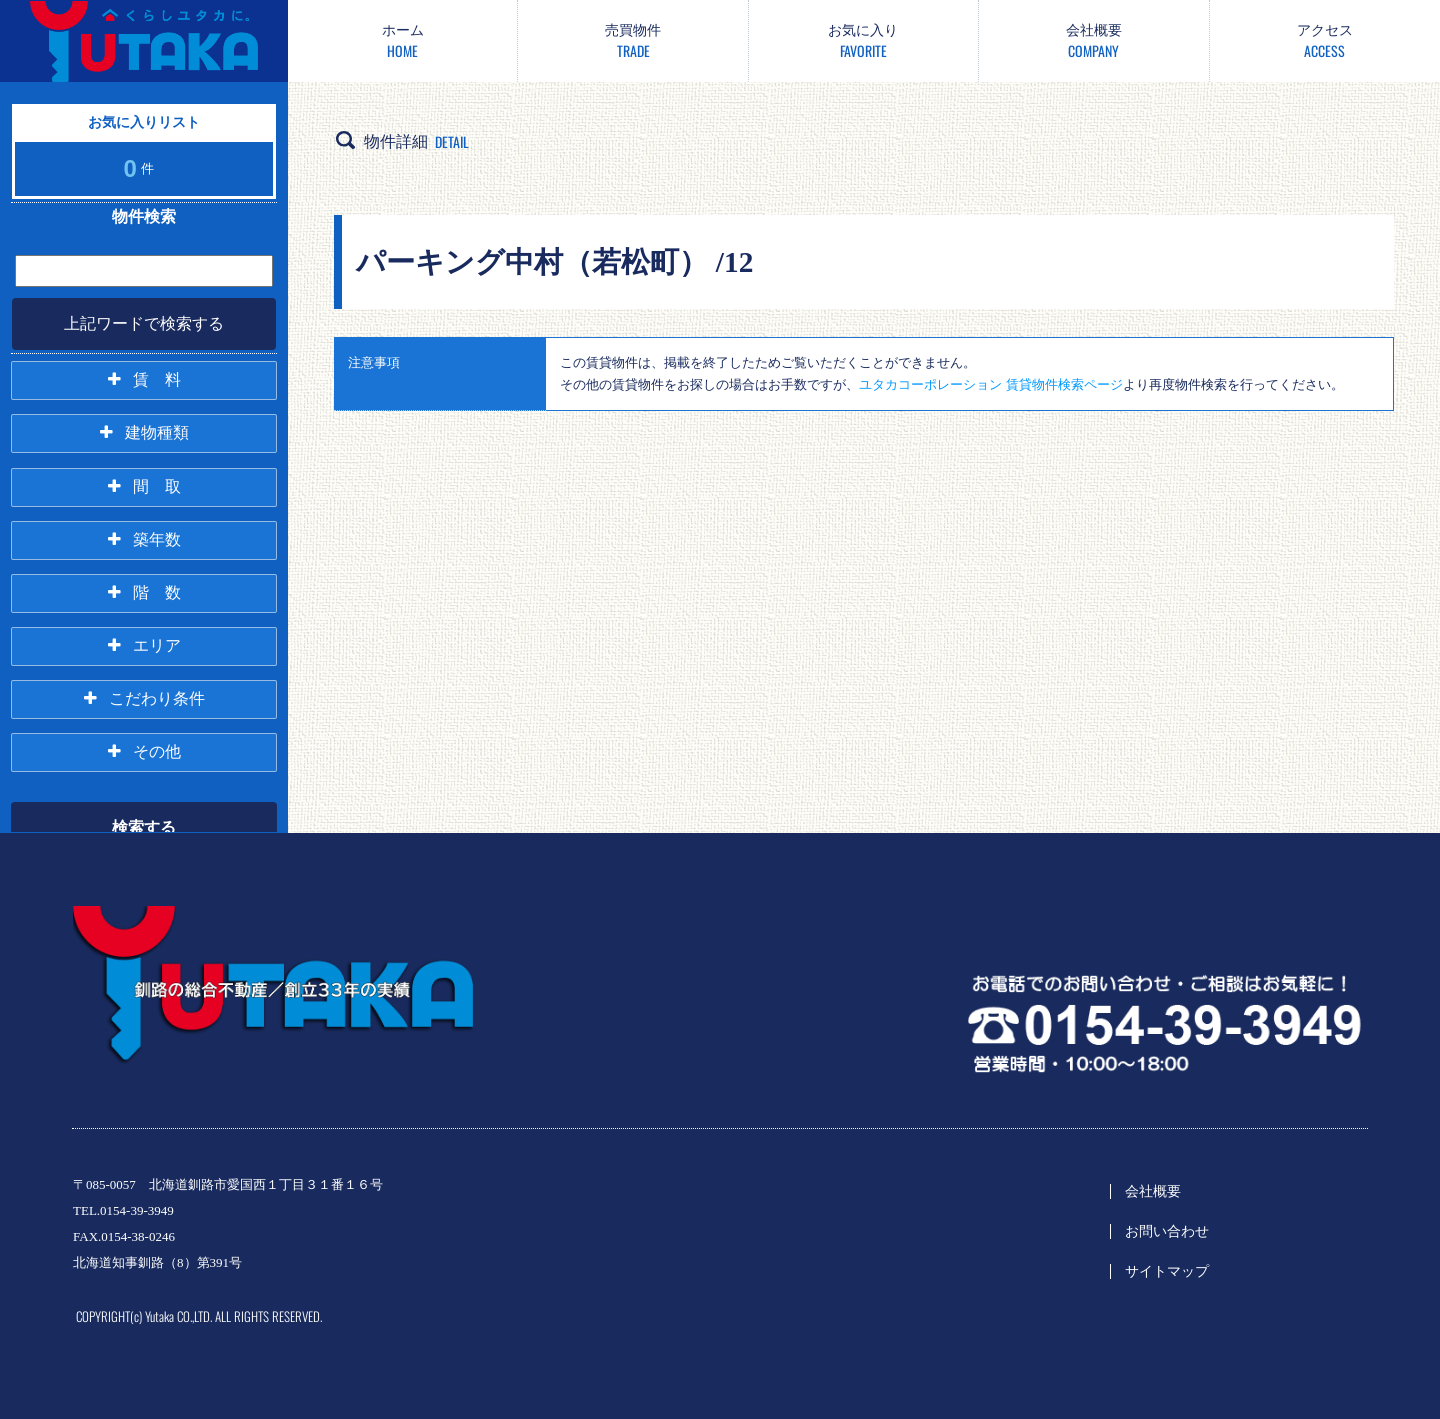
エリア (157, 643)
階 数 (157, 590)
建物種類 (157, 432)
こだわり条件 (157, 696)
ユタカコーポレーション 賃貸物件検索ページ (990, 384)
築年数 (157, 538)
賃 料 (157, 379)
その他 (157, 749)
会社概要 (1153, 1191)
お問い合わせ (1167, 1231)
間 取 (157, 485)
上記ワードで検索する (144, 323)
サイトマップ (1167, 1271)
